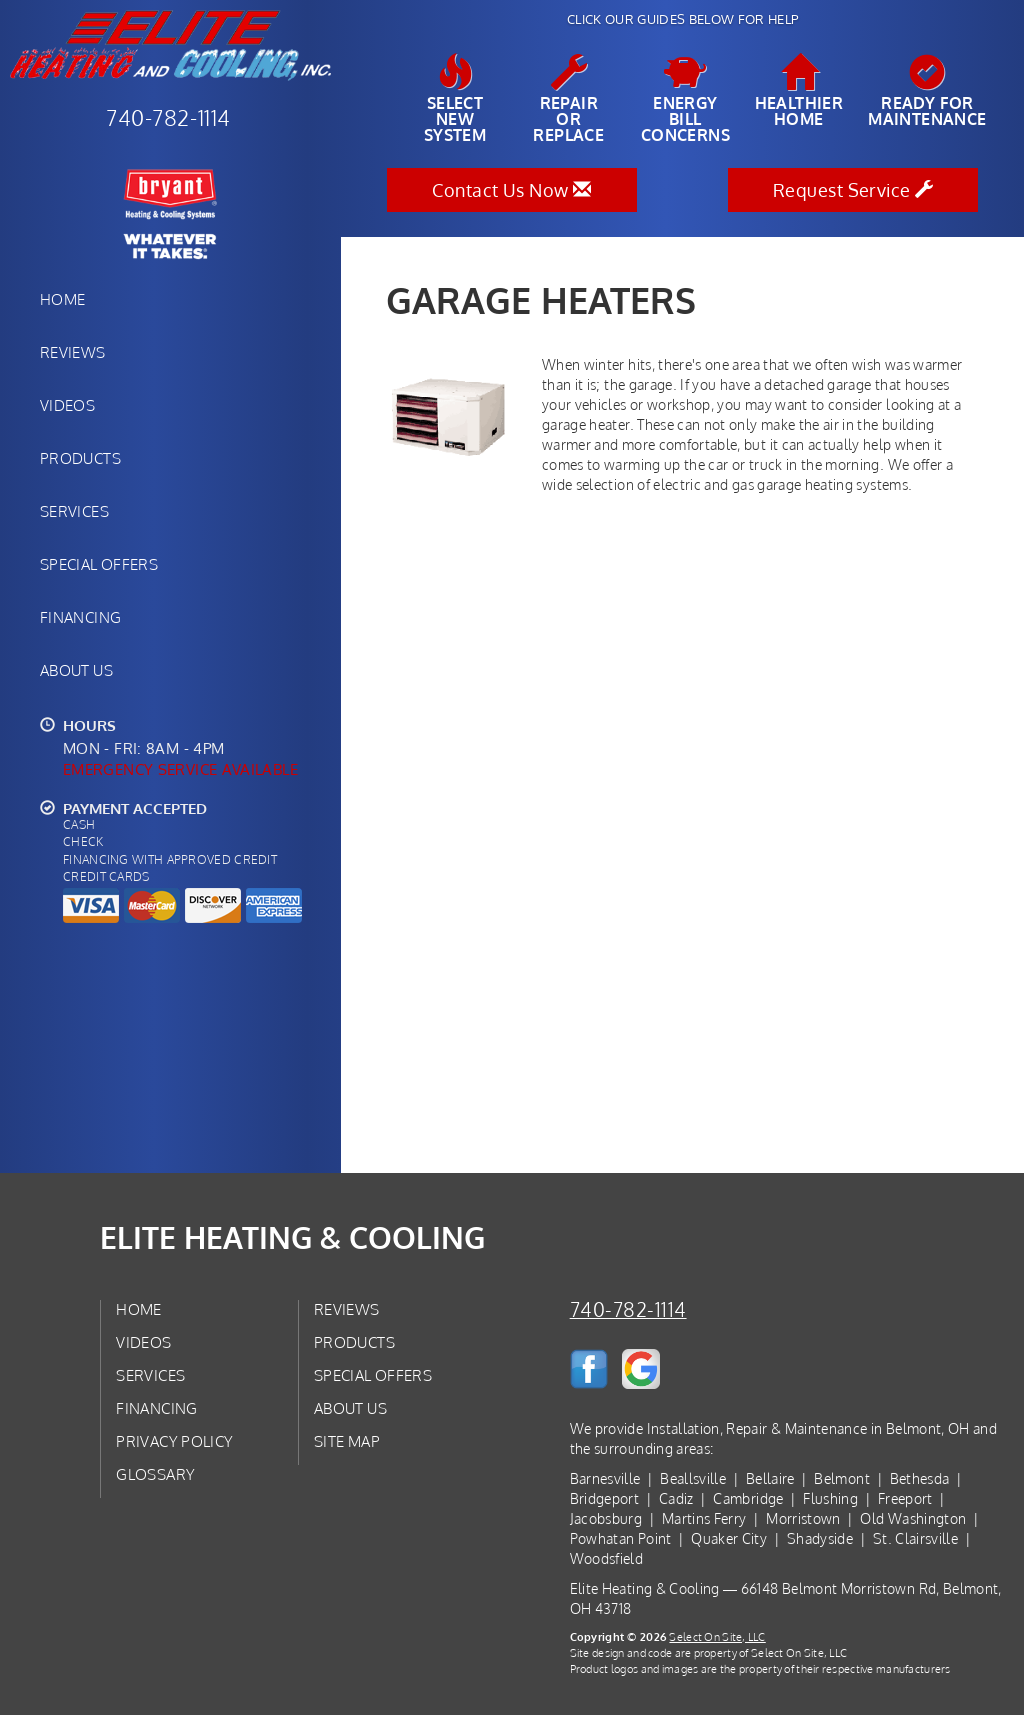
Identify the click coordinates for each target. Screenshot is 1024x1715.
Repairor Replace (569, 99)
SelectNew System (455, 99)
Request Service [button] (853, 190)
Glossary (155, 1474)
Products (80, 458)
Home (62, 299)
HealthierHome (799, 91)
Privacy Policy (174, 1441)
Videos (67, 405)
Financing (80, 617)
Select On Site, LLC (717, 1636)
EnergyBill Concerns (685, 99)
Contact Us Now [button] (511, 190)
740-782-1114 (628, 1309)
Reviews (73, 352)
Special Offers (99, 564)
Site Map (347, 1441)
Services (74, 511)
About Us (76, 670)
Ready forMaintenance (927, 91)
